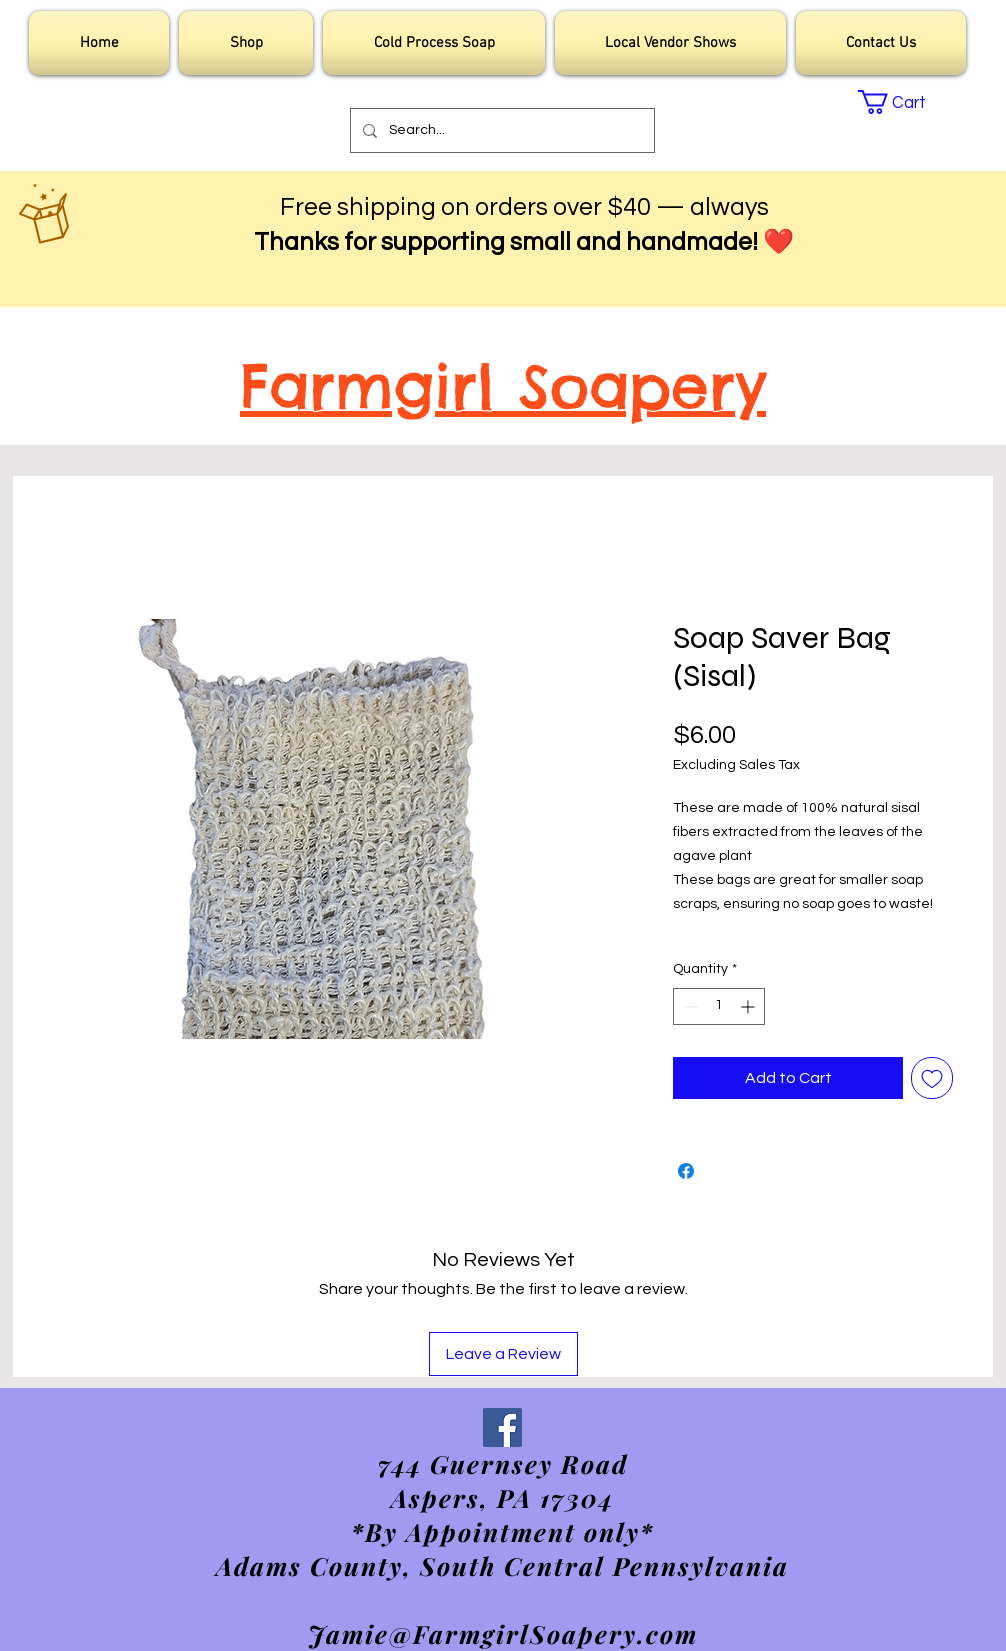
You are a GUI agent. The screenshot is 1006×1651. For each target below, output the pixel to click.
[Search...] (500, 130)
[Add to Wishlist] (932, 1078)
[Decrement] (688, 1006)
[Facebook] (502, 1427)
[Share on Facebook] (686, 1171)
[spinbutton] (719, 1006)
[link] (904, 102)
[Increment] (749, 1006)
